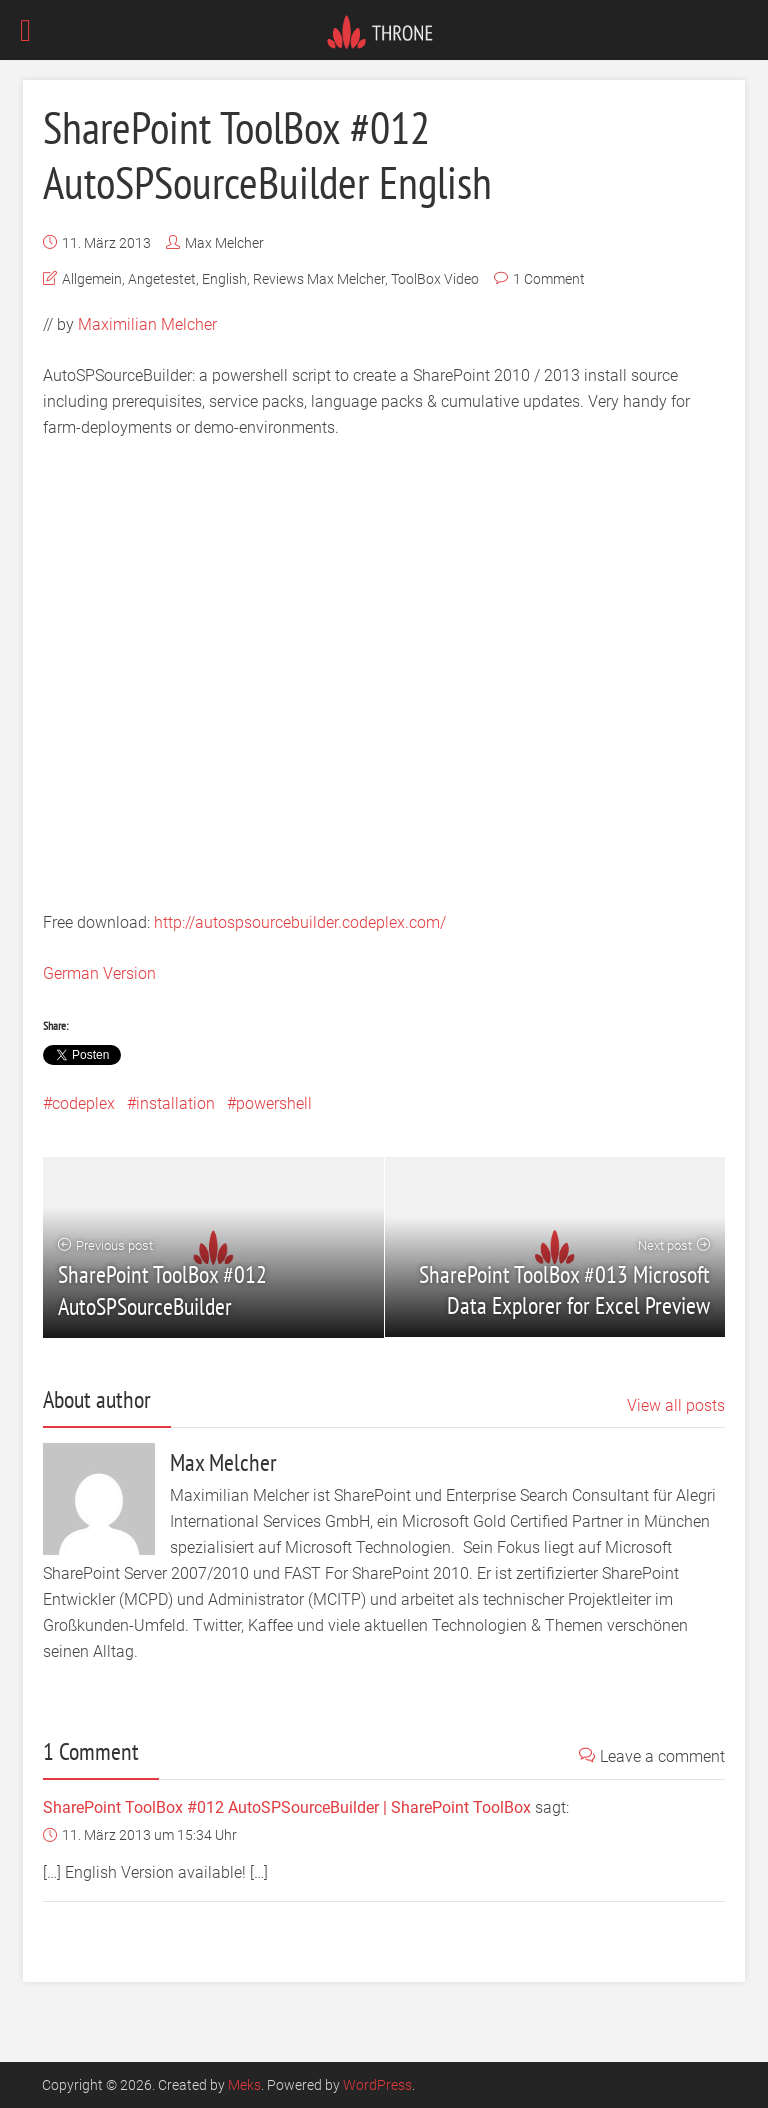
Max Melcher (224, 243)
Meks (244, 2085)
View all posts (676, 1405)
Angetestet (162, 279)
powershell (274, 1103)
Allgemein (92, 279)
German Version (99, 973)
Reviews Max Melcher (319, 279)
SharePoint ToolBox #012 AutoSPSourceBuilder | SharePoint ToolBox (287, 1807)
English (224, 279)
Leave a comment (652, 1756)
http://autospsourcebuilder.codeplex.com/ (300, 922)
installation (175, 1103)
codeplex (83, 1103)
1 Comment (549, 279)
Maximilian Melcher (147, 324)
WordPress (377, 2085)
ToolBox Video (435, 279)
